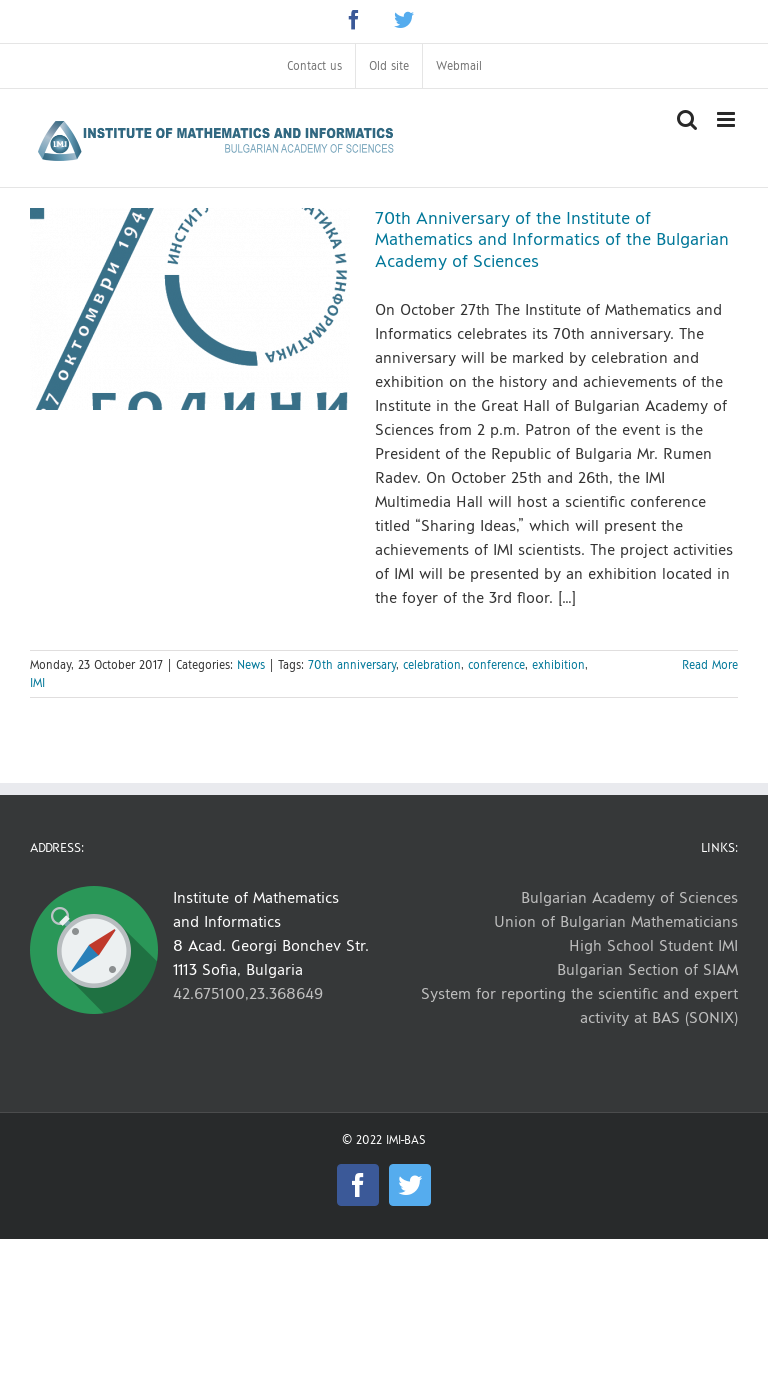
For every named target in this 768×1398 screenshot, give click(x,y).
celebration (432, 665)
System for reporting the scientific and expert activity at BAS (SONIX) (579, 1005)
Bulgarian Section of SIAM (647, 969)
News (251, 665)
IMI (37, 683)
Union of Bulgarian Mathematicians (616, 921)
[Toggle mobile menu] (727, 119)
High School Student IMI (653, 945)
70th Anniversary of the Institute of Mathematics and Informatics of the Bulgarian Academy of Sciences (552, 240)
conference (496, 665)
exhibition (558, 665)
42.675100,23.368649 (248, 993)
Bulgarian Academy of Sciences (629, 897)
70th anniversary (352, 665)
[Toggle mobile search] (687, 119)
